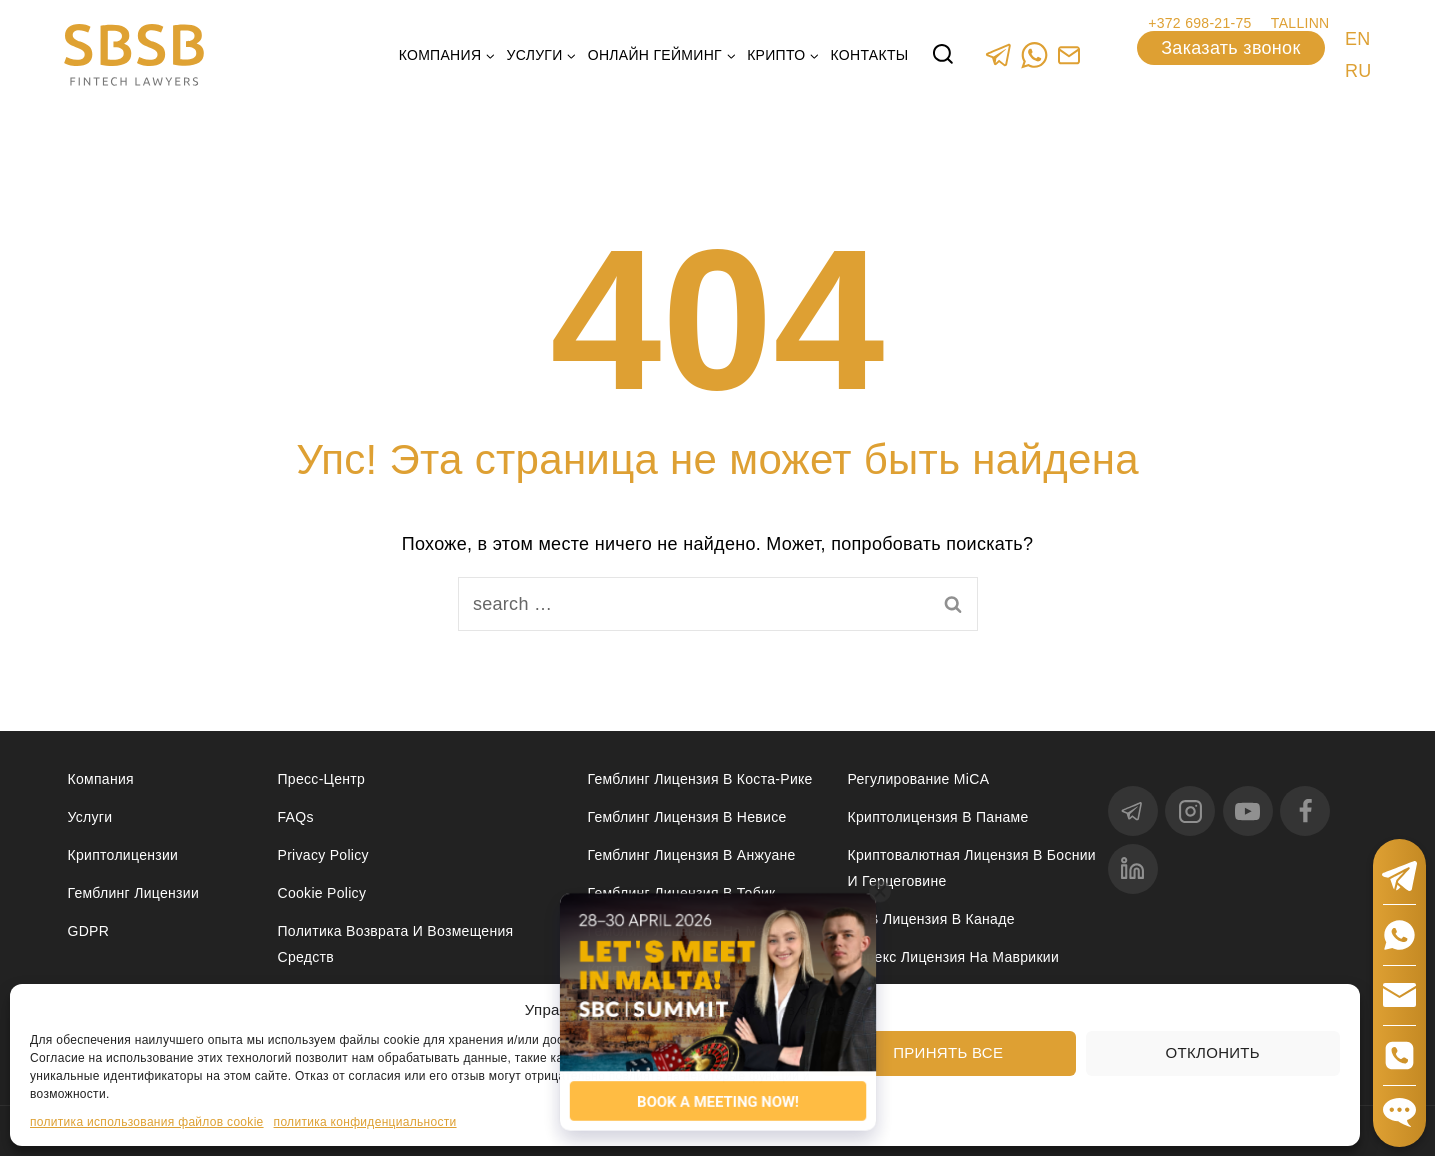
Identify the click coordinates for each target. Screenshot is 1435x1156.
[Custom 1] (1069, 54)
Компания (101, 779)
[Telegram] (999, 54)
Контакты (870, 55)
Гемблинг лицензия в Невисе (687, 817)
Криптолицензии (123, 855)
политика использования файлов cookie (147, 1122)
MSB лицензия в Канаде (931, 919)
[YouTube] (1248, 811)
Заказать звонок (1230, 48)
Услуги (90, 817)
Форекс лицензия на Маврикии (954, 957)
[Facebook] (1305, 811)
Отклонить (1213, 1052)
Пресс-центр (322, 779)
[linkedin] (1133, 869)
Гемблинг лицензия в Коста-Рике (700, 779)
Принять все (948, 1052)
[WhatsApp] (1034, 54)
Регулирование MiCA (919, 779)
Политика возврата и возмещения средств (396, 943)
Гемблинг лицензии (134, 893)
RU (1358, 71)
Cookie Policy (322, 893)
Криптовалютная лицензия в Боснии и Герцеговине (972, 867)
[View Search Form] (943, 55)
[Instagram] (1190, 811)
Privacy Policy (323, 855)
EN (1358, 39)
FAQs (296, 817)
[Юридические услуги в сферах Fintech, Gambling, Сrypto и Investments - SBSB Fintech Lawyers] (134, 55)
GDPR (89, 931)
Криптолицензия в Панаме (938, 817)
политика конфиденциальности (365, 1122)
